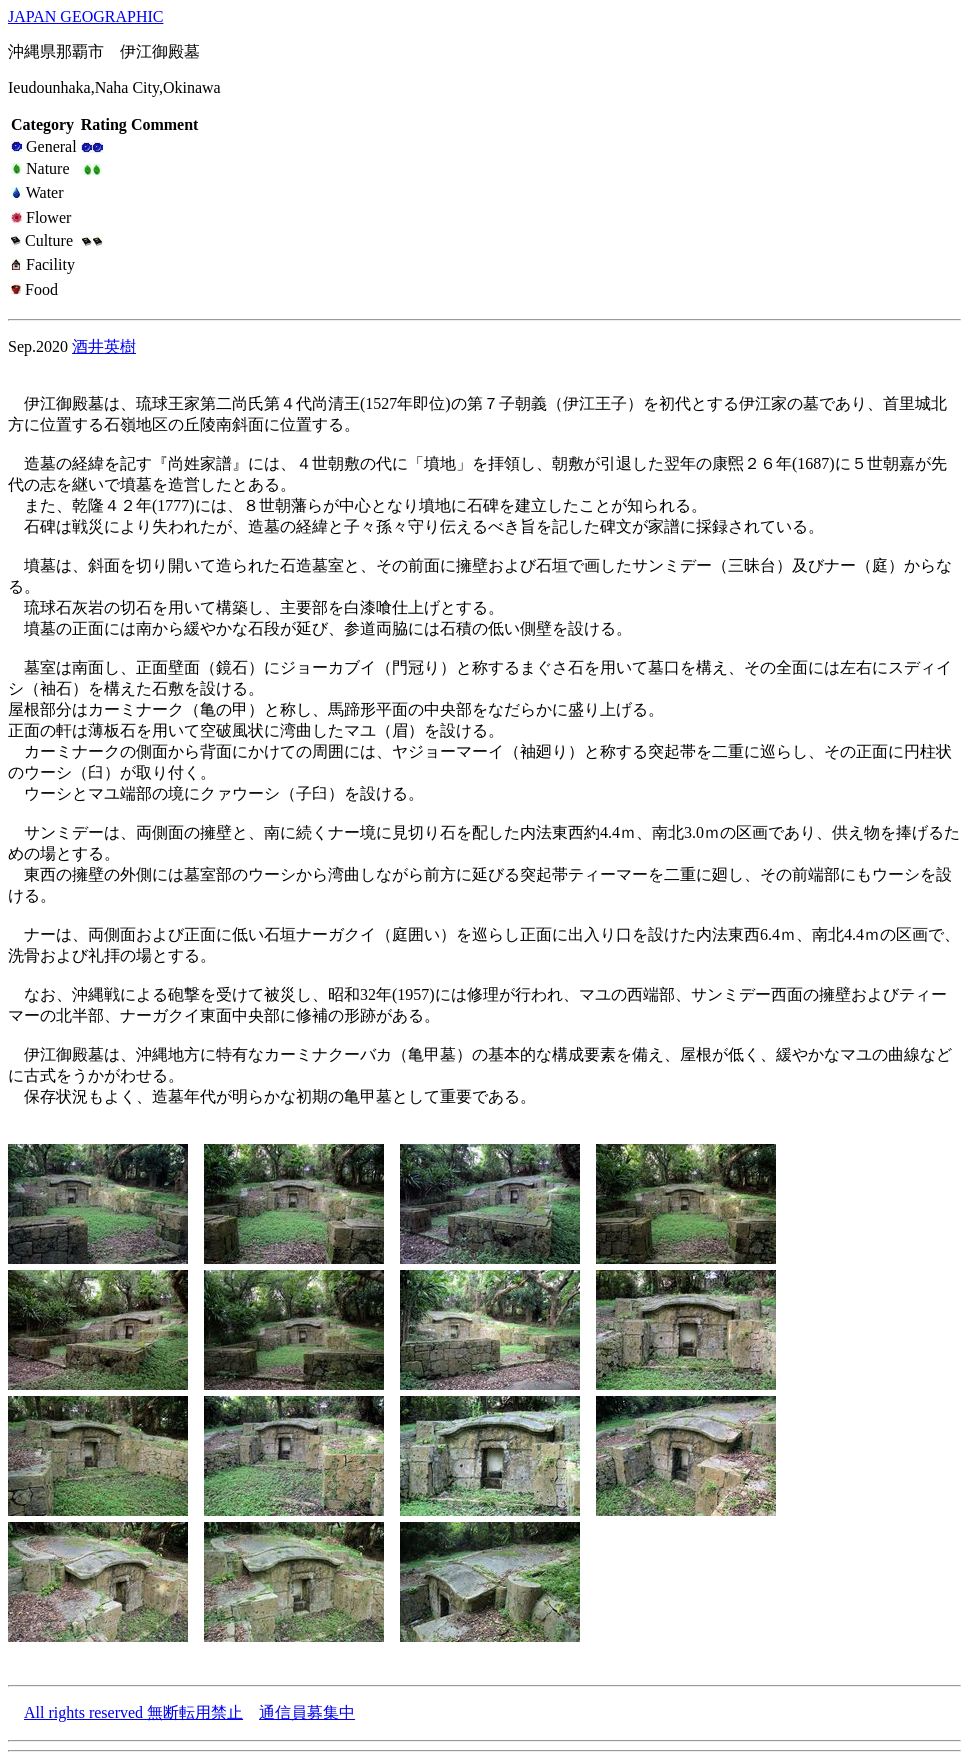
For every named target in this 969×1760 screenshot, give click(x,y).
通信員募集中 (307, 1712)
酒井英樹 (104, 346)
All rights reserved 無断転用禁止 (133, 1712)
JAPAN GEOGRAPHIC (85, 16)
